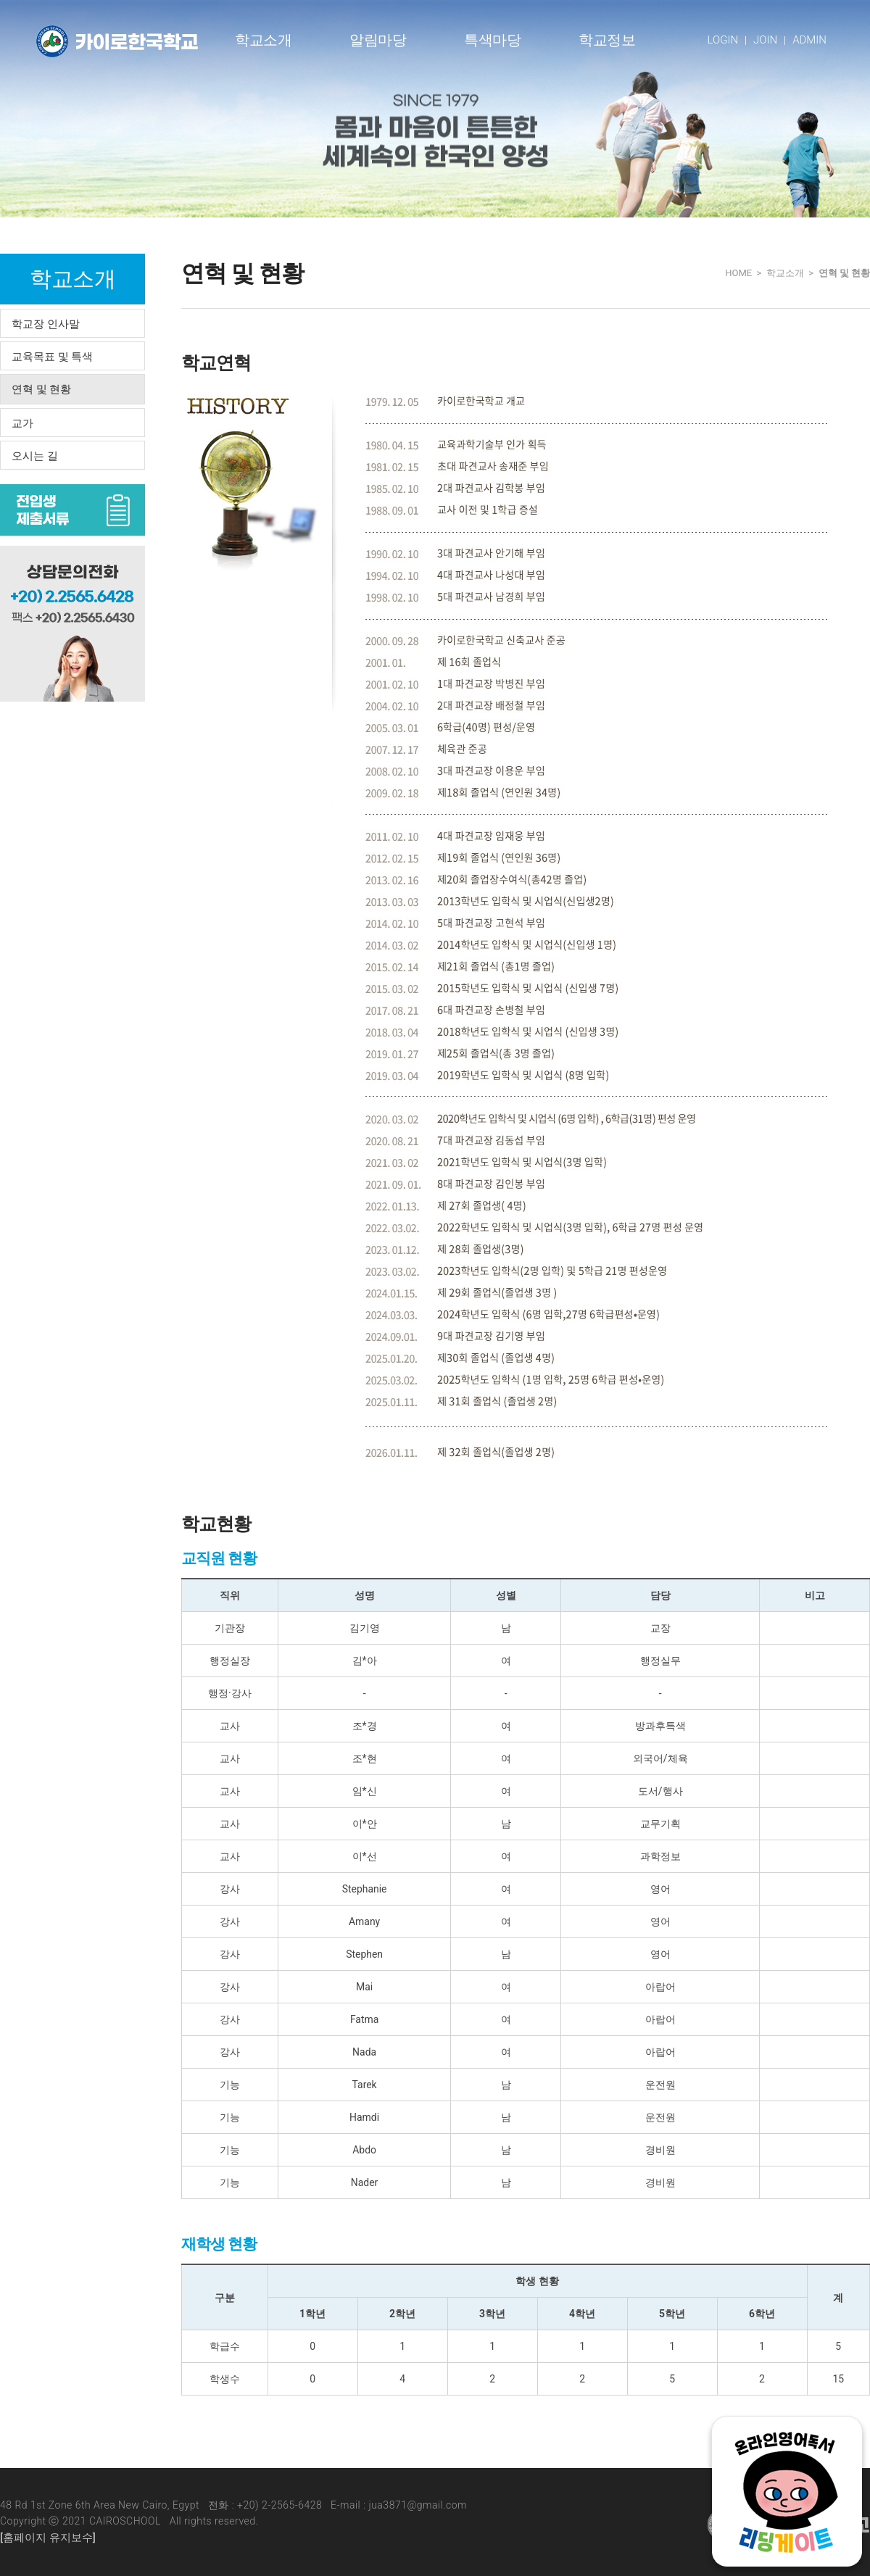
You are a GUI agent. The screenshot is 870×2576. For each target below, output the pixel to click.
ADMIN (809, 39)
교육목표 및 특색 (52, 356)
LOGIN (723, 39)
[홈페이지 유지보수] (48, 2537)
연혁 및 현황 (41, 389)
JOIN (765, 39)
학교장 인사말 (46, 324)
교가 (22, 423)
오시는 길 (35, 455)
